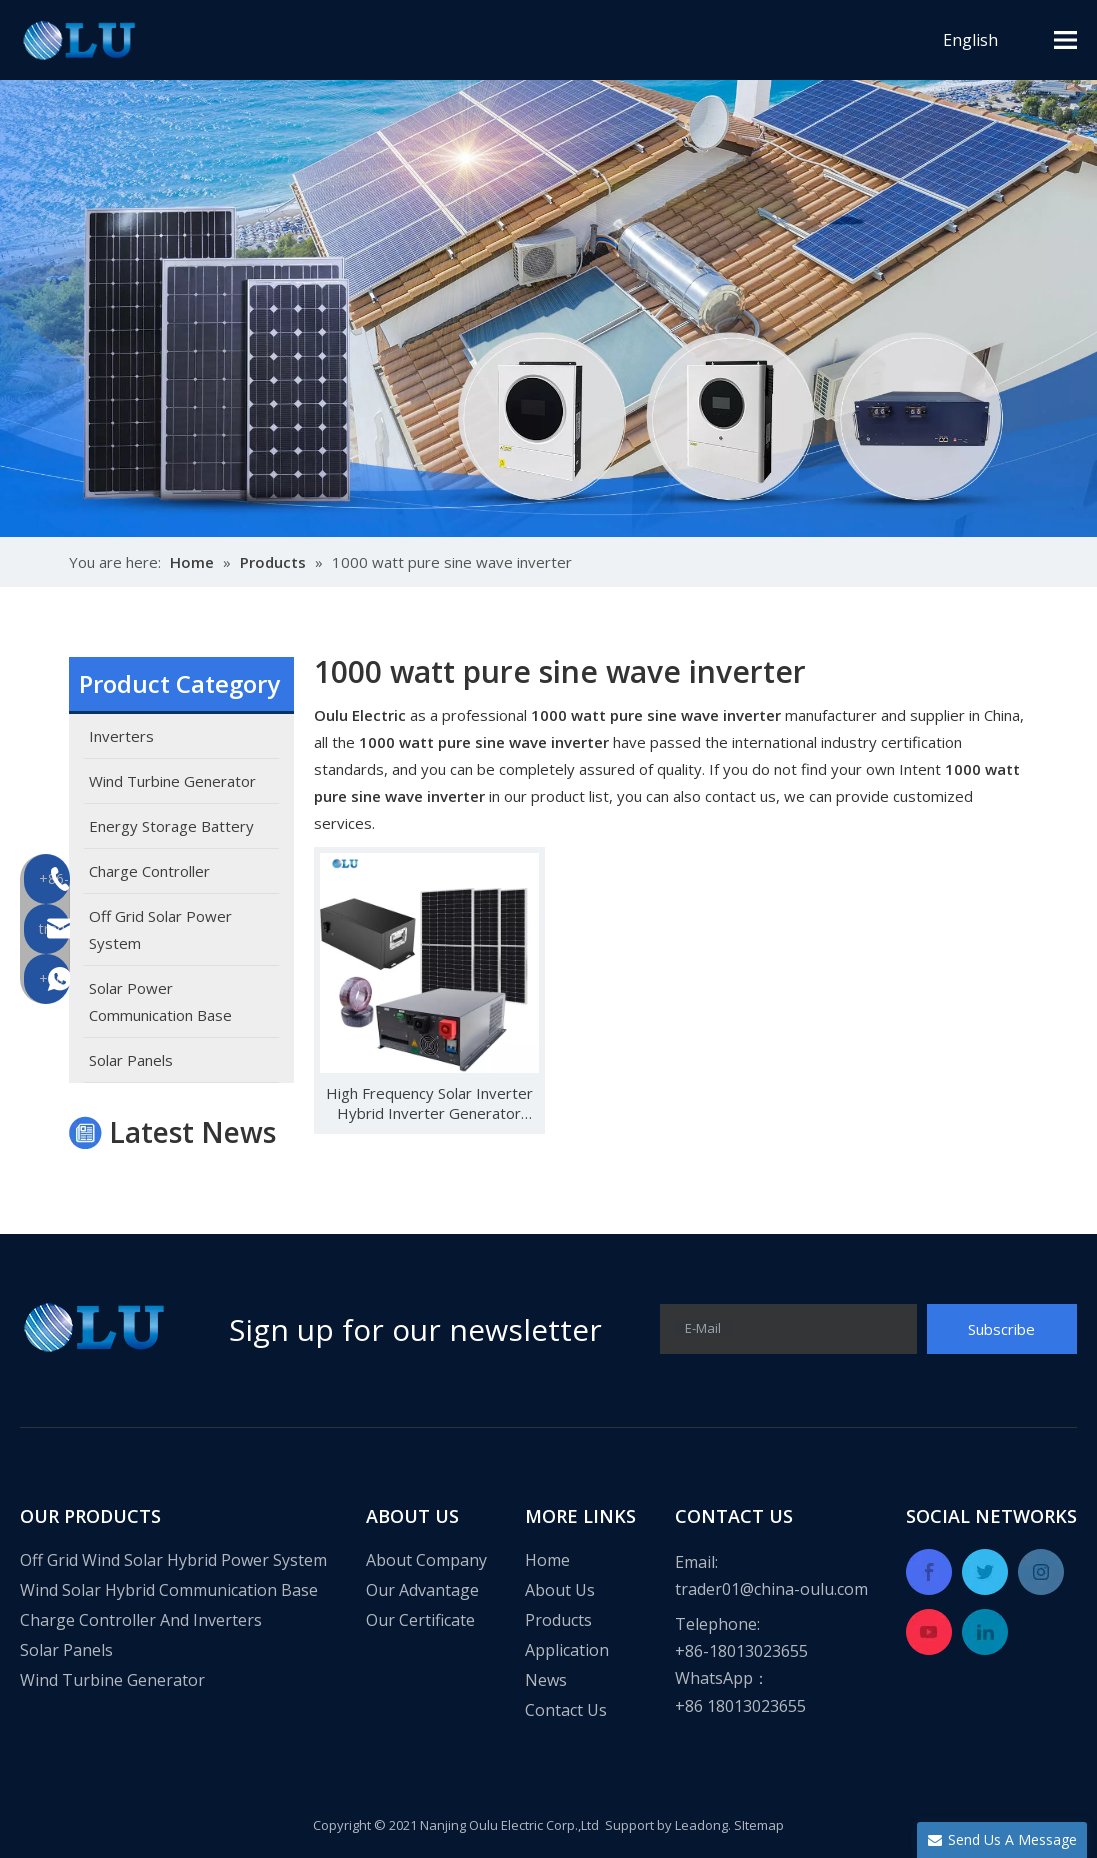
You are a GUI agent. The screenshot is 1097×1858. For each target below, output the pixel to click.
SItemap (759, 1825)
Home (547, 1560)
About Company (426, 1560)
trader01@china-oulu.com (771, 1589)
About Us (560, 1590)
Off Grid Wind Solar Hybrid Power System (173, 1560)
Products (558, 1620)
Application (567, 1650)
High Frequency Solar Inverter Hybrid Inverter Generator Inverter (429, 1103)
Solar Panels (66, 1650)
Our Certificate (420, 1620)
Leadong (701, 1825)
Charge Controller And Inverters (141, 1620)
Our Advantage (422, 1590)
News (546, 1680)
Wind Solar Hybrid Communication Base (169, 1590)
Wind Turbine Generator (112, 1680)
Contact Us (566, 1710)
